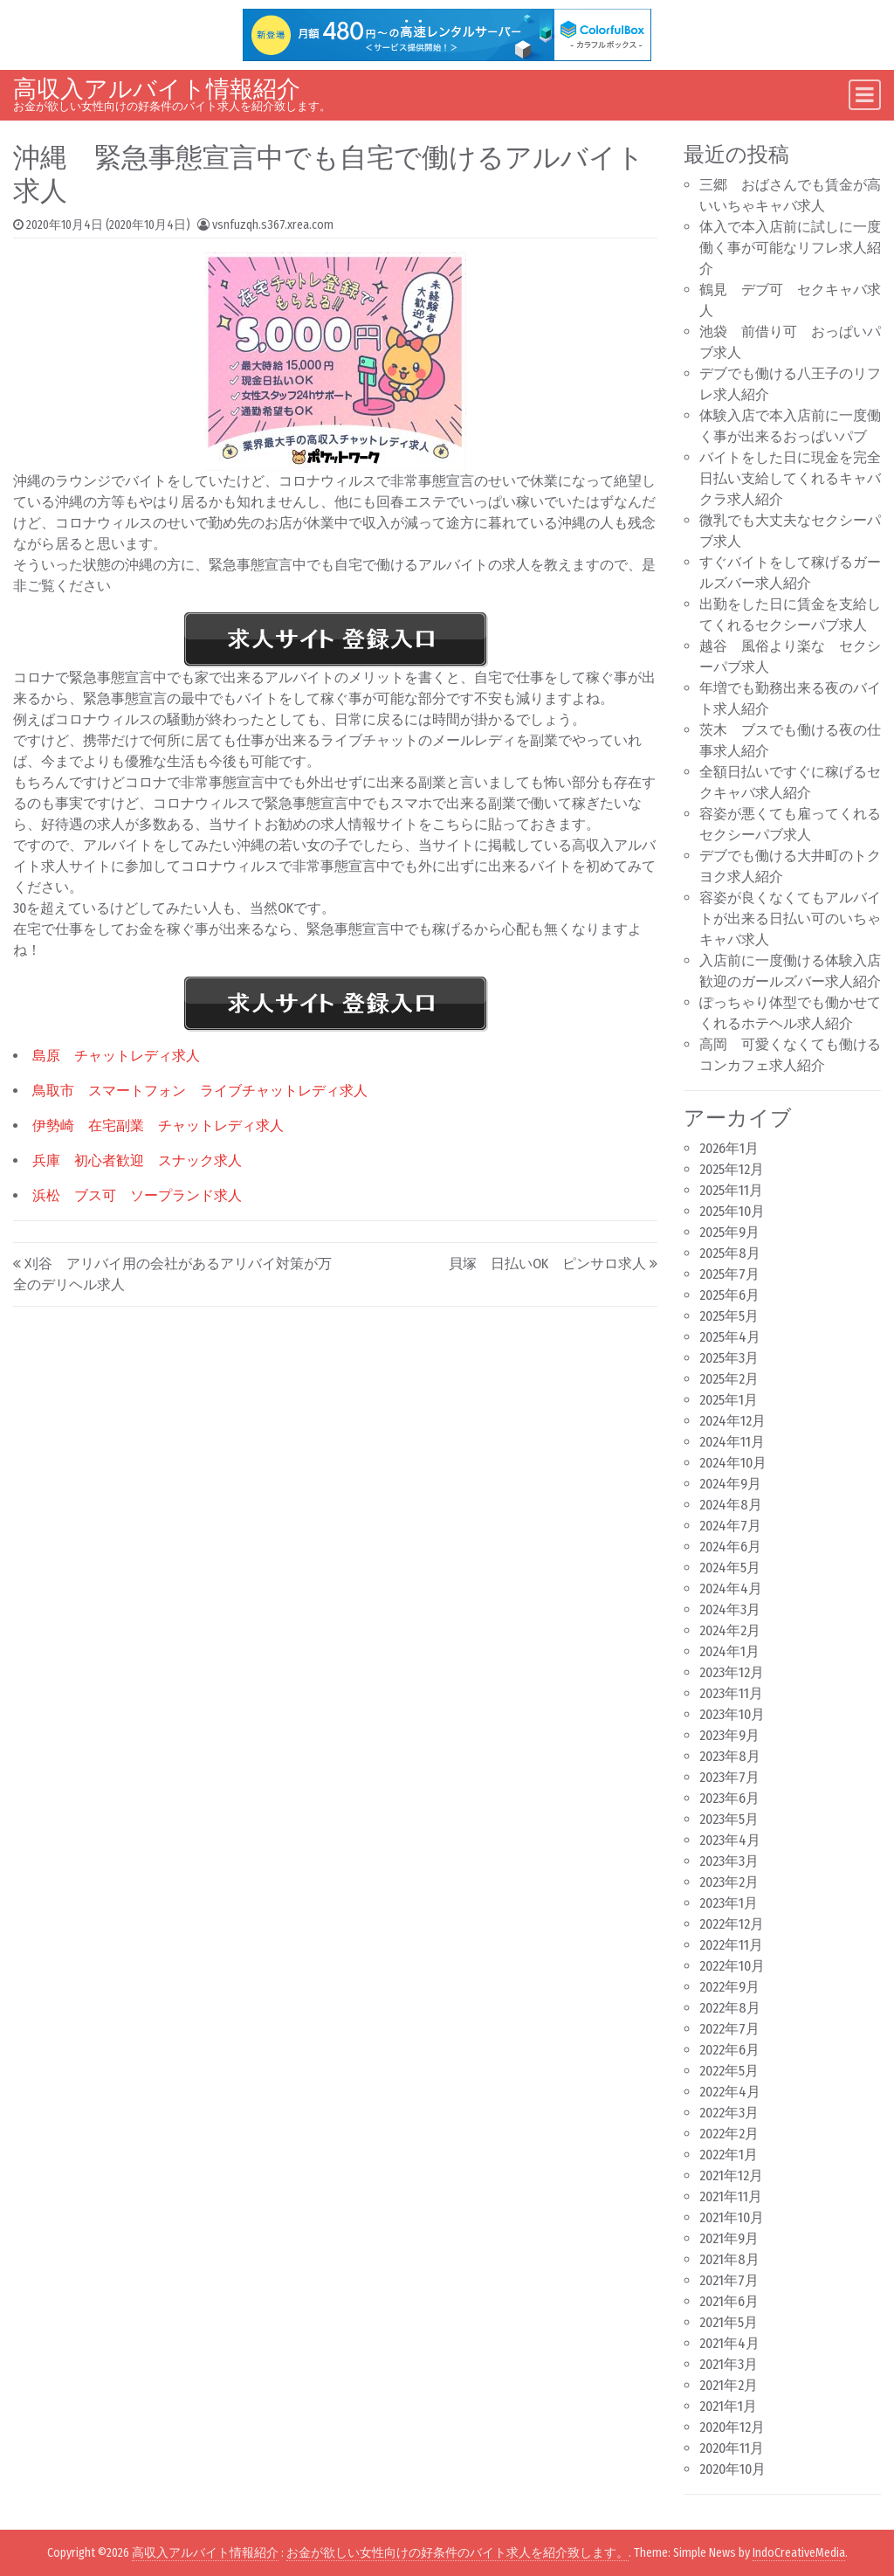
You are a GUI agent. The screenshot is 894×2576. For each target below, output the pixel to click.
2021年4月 (729, 2343)
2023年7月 (729, 1777)
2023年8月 (729, 1756)
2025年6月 (729, 1295)
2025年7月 (729, 1274)
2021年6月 (729, 2301)
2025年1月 (728, 1400)
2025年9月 (729, 1232)
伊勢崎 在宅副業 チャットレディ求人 (158, 1125)
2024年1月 (729, 1651)
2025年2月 (729, 1379)
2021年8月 (729, 2259)
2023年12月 (731, 1672)
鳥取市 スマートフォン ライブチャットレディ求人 (200, 1090)
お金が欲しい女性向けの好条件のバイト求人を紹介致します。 (457, 2552)
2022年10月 (732, 1966)
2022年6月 (729, 2049)
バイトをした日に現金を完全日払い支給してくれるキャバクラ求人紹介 (790, 478)
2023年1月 (728, 1903)
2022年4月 (729, 2091)
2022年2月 (729, 2133)
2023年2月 (729, 1882)
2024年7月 (730, 1525)
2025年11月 (731, 1190)
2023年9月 (729, 1735)
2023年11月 (731, 1693)
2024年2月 (729, 1630)
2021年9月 (729, 2238)
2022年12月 (731, 1924)
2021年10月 (731, 2217)
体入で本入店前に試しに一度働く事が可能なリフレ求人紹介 (790, 247)
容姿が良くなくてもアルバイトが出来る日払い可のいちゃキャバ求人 (790, 918)
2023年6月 (729, 1798)
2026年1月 (729, 1148)
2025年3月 (729, 1358)
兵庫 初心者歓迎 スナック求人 (137, 1160)
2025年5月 (729, 1316)
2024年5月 (729, 1567)
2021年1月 (728, 2406)
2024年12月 (732, 1420)
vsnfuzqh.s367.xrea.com (273, 225)
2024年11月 (732, 1441)
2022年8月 (729, 2007)
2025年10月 (732, 1211)
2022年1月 (728, 2154)
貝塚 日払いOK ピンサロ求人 (547, 1263)
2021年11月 (730, 2196)
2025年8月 (729, 1253)
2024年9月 (730, 1483)
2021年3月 (728, 2364)
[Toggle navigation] (865, 94)
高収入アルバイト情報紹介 (156, 88)
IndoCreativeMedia (799, 2552)
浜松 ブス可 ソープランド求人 (137, 1195)
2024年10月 (733, 1462)
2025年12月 (731, 1169)
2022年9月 (729, 1987)
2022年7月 (729, 2028)
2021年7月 (729, 2280)
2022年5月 (729, 2070)
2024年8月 (730, 1504)
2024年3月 (729, 1609)
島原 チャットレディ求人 (116, 1055)
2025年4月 (729, 1337)
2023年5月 (729, 1819)
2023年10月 (732, 1714)
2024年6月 (730, 1546)
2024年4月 (730, 1588)
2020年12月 (732, 2427)
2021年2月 (728, 2385)
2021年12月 (731, 2175)
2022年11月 (731, 1945)
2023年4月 (729, 1840)
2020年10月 (732, 2469)
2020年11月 (731, 2448)
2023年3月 (729, 1861)
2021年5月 (728, 2322)
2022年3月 (729, 2112)
